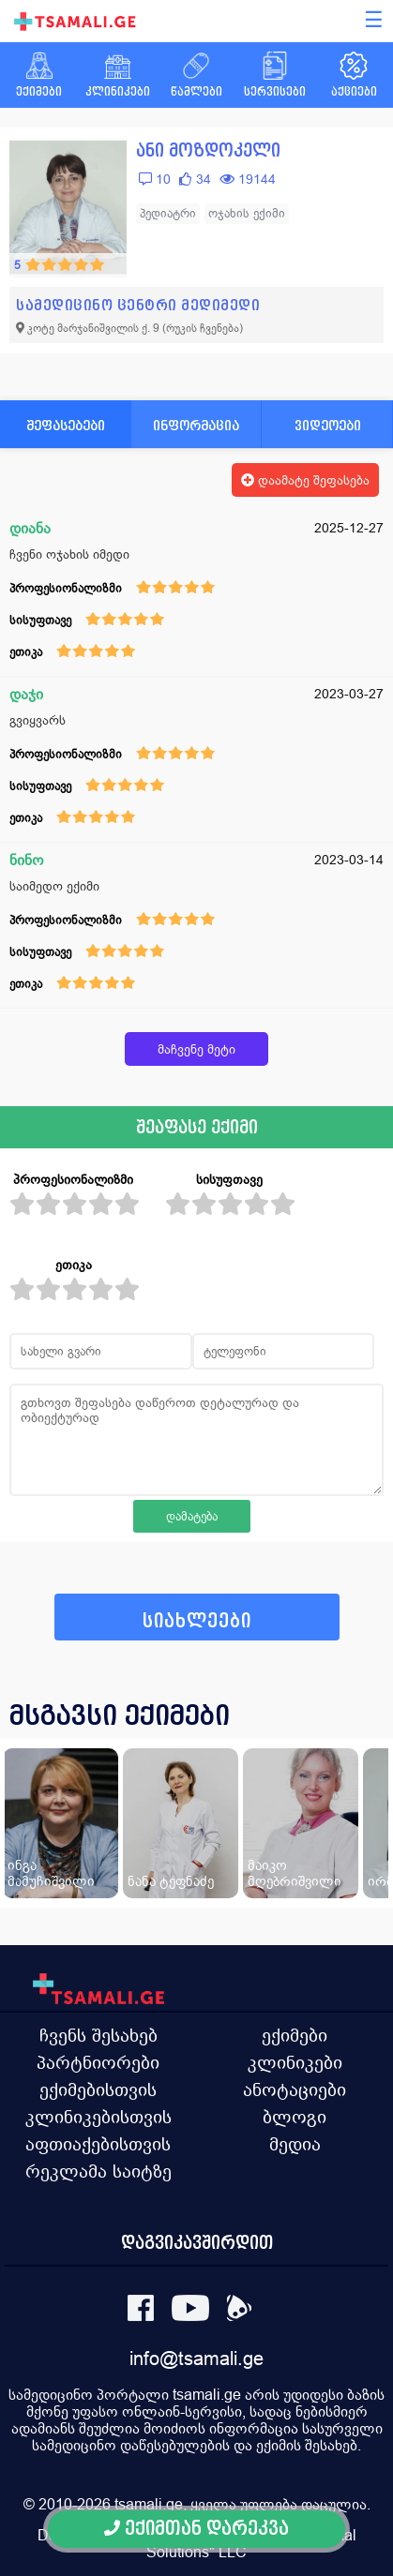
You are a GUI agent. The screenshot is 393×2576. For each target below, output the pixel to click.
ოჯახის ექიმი (246, 213)
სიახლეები (197, 1621)
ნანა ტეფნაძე (171, 1881)
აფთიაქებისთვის (98, 2144)
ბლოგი (294, 2116)
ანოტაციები (294, 2089)
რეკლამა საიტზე (98, 2171)
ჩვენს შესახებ (98, 2035)
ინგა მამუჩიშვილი (51, 1873)
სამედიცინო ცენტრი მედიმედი (138, 305)
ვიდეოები (328, 425)
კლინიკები (295, 2062)
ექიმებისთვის (98, 2089)
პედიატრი (168, 213)
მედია (295, 2144)
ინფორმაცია (196, 425)
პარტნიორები (98, 2062)
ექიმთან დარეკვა (196, 2529)
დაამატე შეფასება (305, 479)
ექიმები (294, 2035)
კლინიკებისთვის (98, 2116)
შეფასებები (65, 425)
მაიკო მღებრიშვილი (294, 1873)
